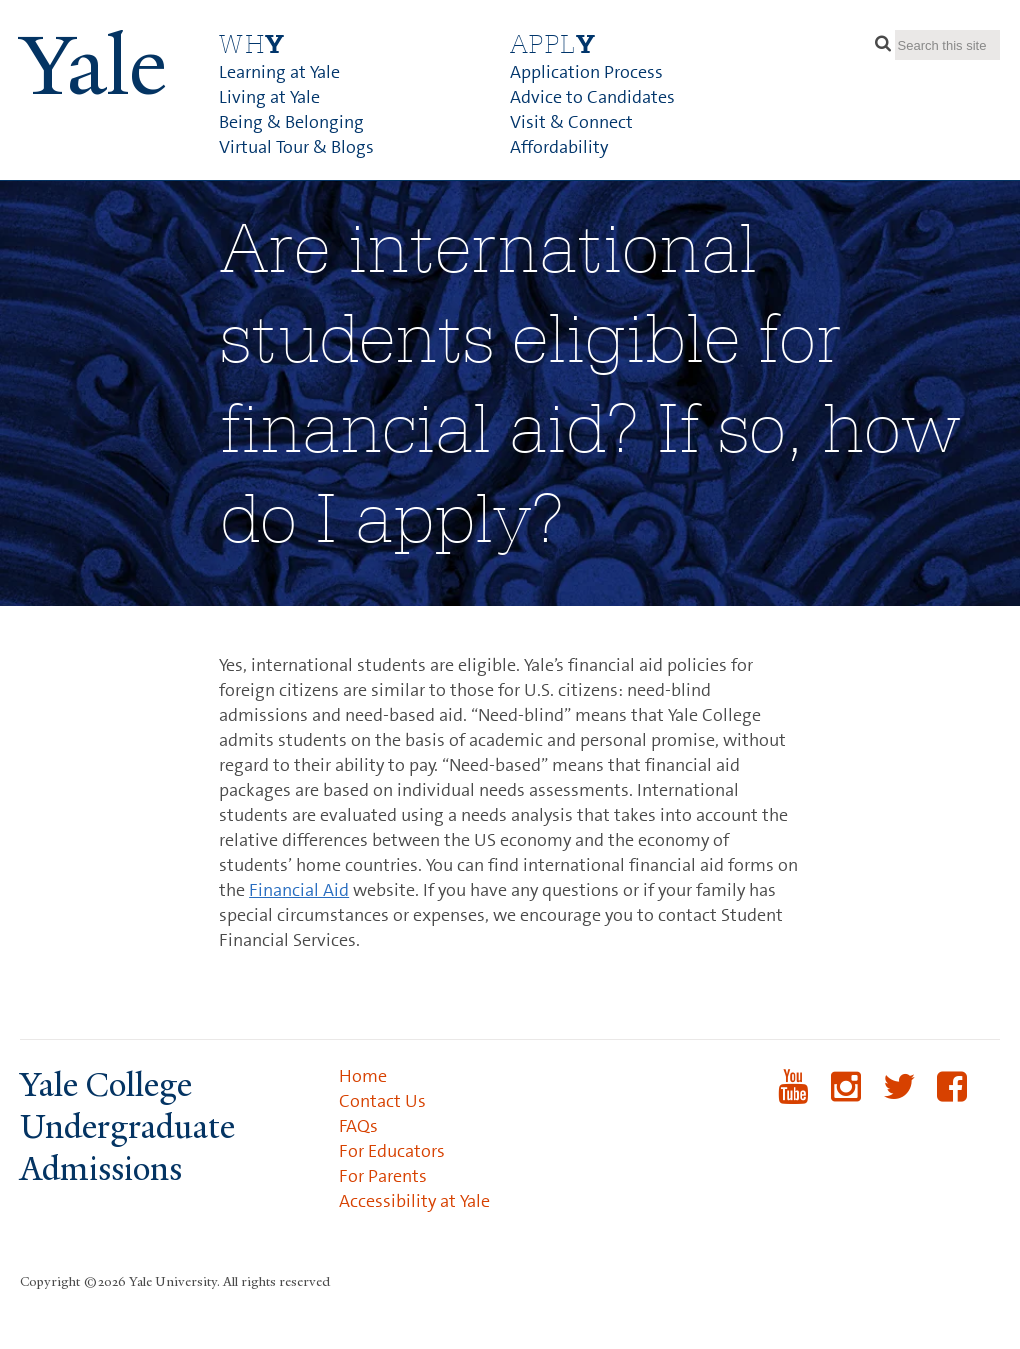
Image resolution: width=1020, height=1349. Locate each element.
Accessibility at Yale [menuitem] (414, 1201)
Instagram (846, 1099)
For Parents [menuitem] (383, 1176)
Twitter (899, 1099)
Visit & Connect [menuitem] (571, 122)
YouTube (793, 1099)
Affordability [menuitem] (559, 147)
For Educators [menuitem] (392, 1151)
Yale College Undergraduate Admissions (127, 1127)
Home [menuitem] (363, 1076)
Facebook (952, 1099)
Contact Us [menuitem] (382, 1101)
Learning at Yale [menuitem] (279, 72)
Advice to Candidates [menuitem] (592, 97)
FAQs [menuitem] (358, 1126)
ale (93, 66)
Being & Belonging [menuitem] (291, 122)
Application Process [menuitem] (586, 72)
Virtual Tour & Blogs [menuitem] (296, 147)
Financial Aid (299, 890)
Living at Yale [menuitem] (269, 97)
